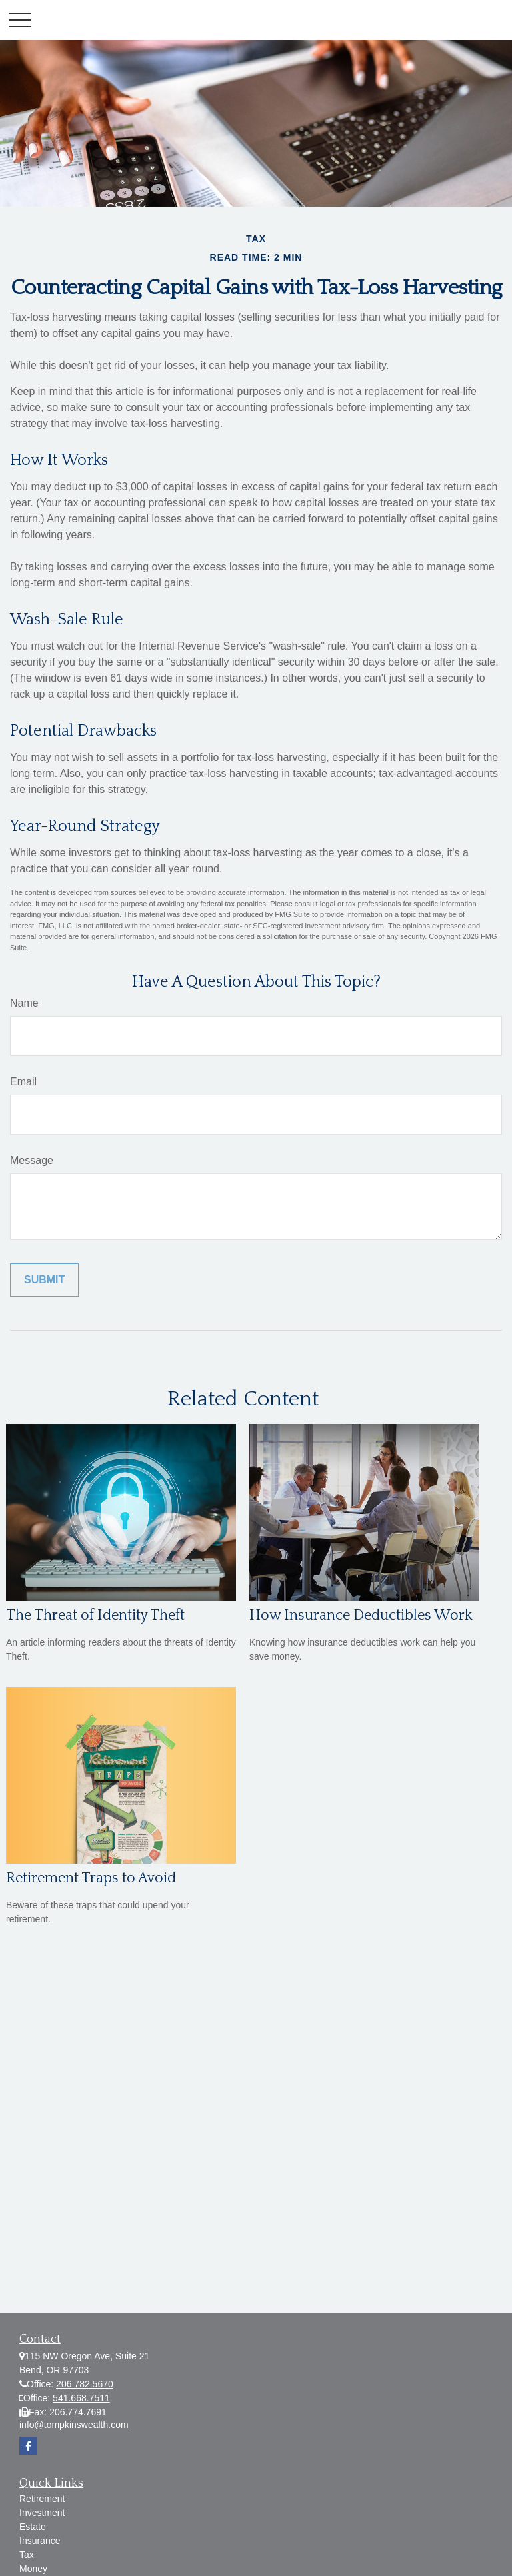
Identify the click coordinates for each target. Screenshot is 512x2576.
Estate (32, 2526)
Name (24, 1003)
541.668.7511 (81, 2398)
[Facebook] (28, 2446)
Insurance (39, 2540)
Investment (42, 2512)
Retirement (42, 2498)
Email (23, 1081)
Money (33, 2568)
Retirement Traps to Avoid (91, 1878)
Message (31, 1160)
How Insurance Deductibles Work (361, 1615)
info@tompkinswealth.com (74, 2424)
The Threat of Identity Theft (95, 1615)
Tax (26, 2554)
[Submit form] (44, 1280)
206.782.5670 (84, 2384)
